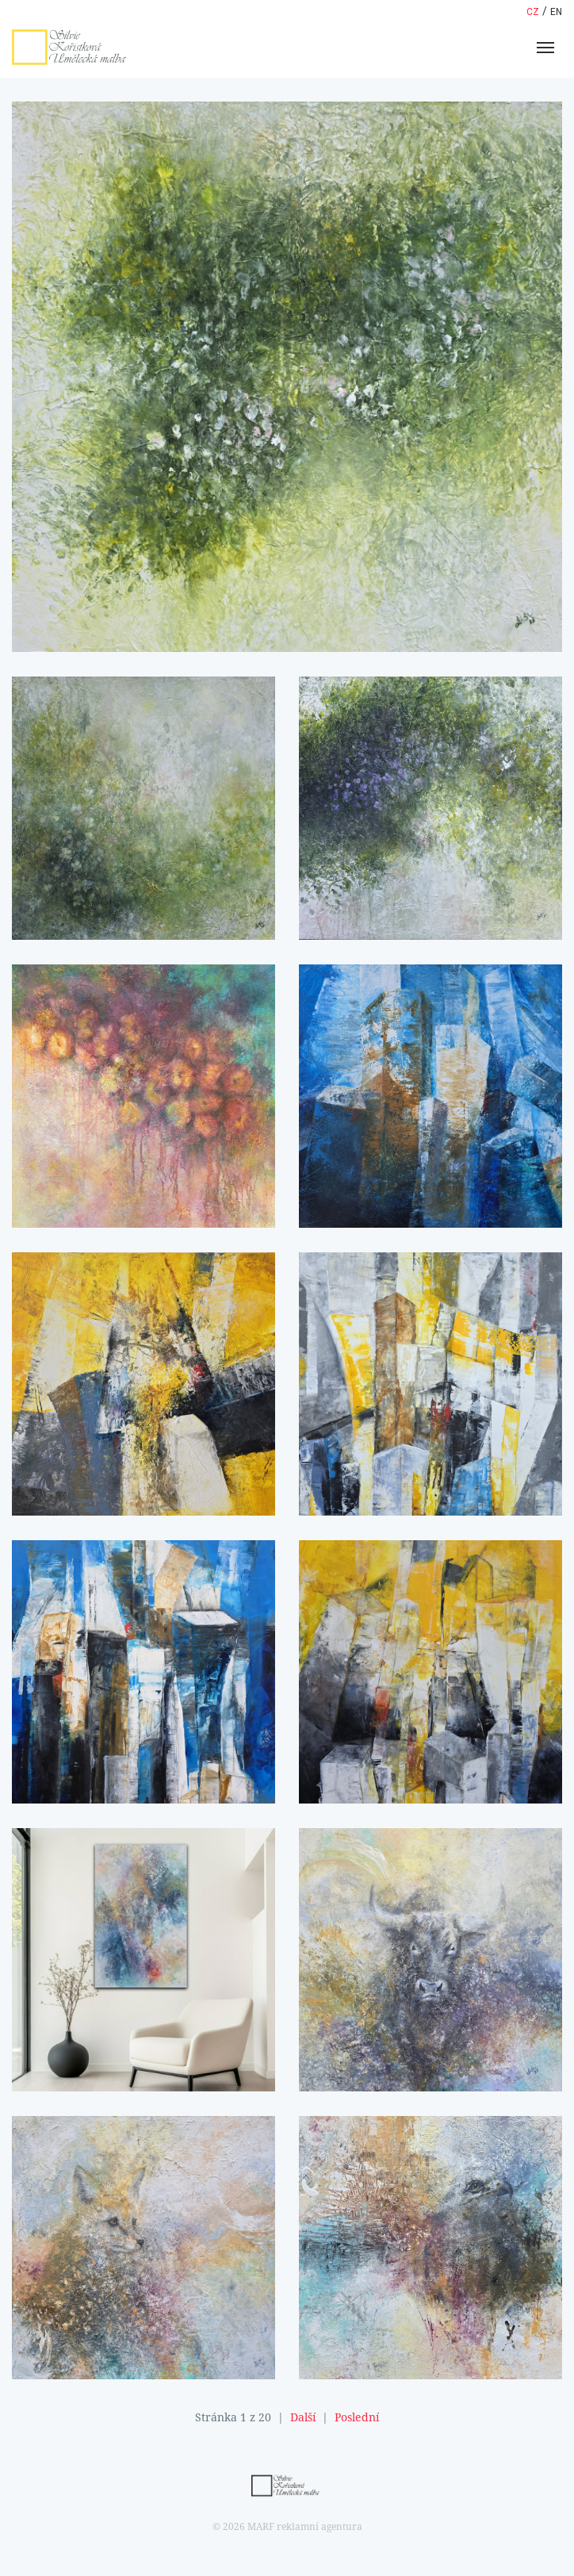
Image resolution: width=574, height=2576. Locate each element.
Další (303, 2417)
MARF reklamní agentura (304, 2526)
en (556, 11)
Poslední (357, 2417)
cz (532, 11)
